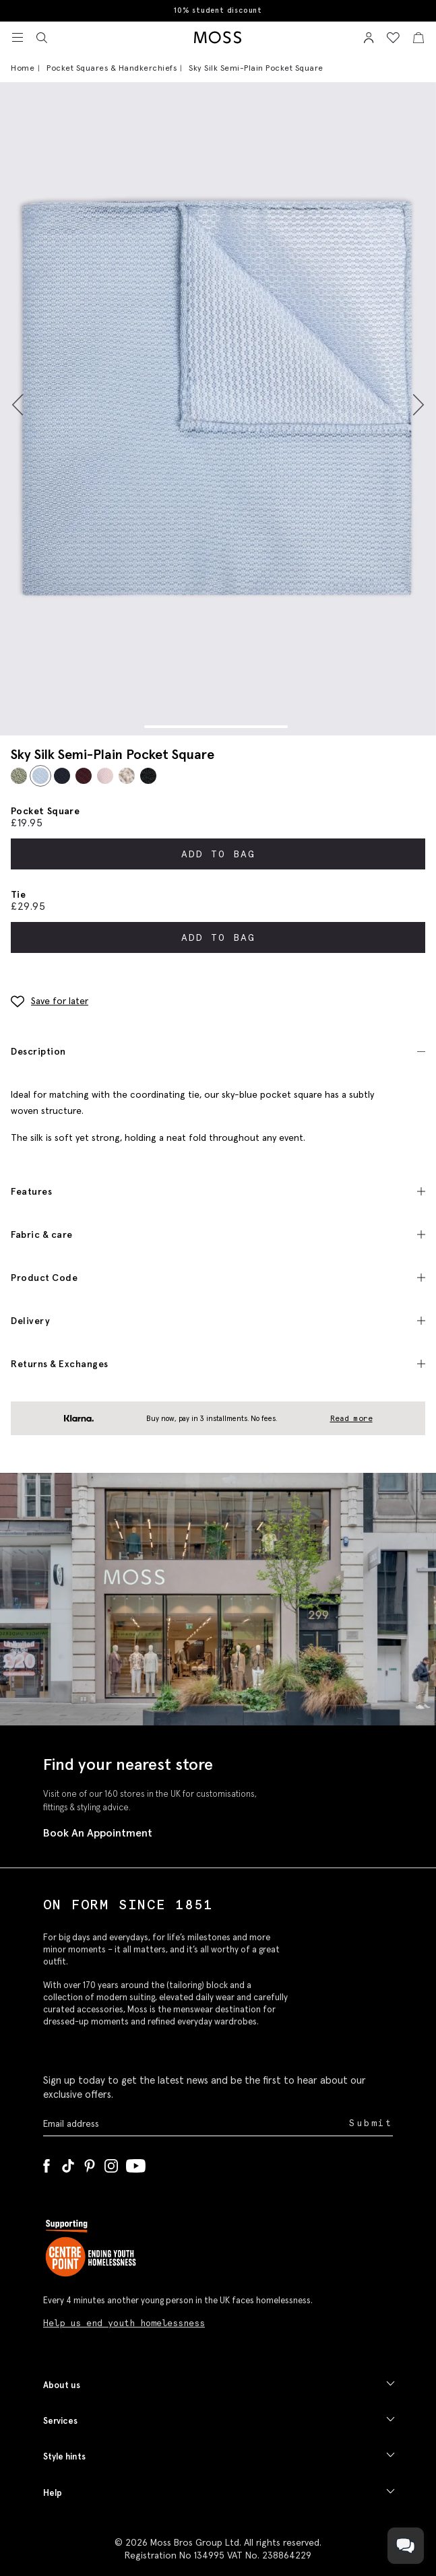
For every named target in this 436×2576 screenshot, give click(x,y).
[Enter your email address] (194, 2124)
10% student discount (218, 10)
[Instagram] (111, 2163)
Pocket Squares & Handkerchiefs (111, 68)
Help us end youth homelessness (124, 2323)
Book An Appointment (97, 1832)
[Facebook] (46, 2163)
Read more (351, 1418)
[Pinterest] (89, 2163)
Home (22, 68)
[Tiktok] (68, 2163)
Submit (371, 2123)
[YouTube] (136, 2163)
